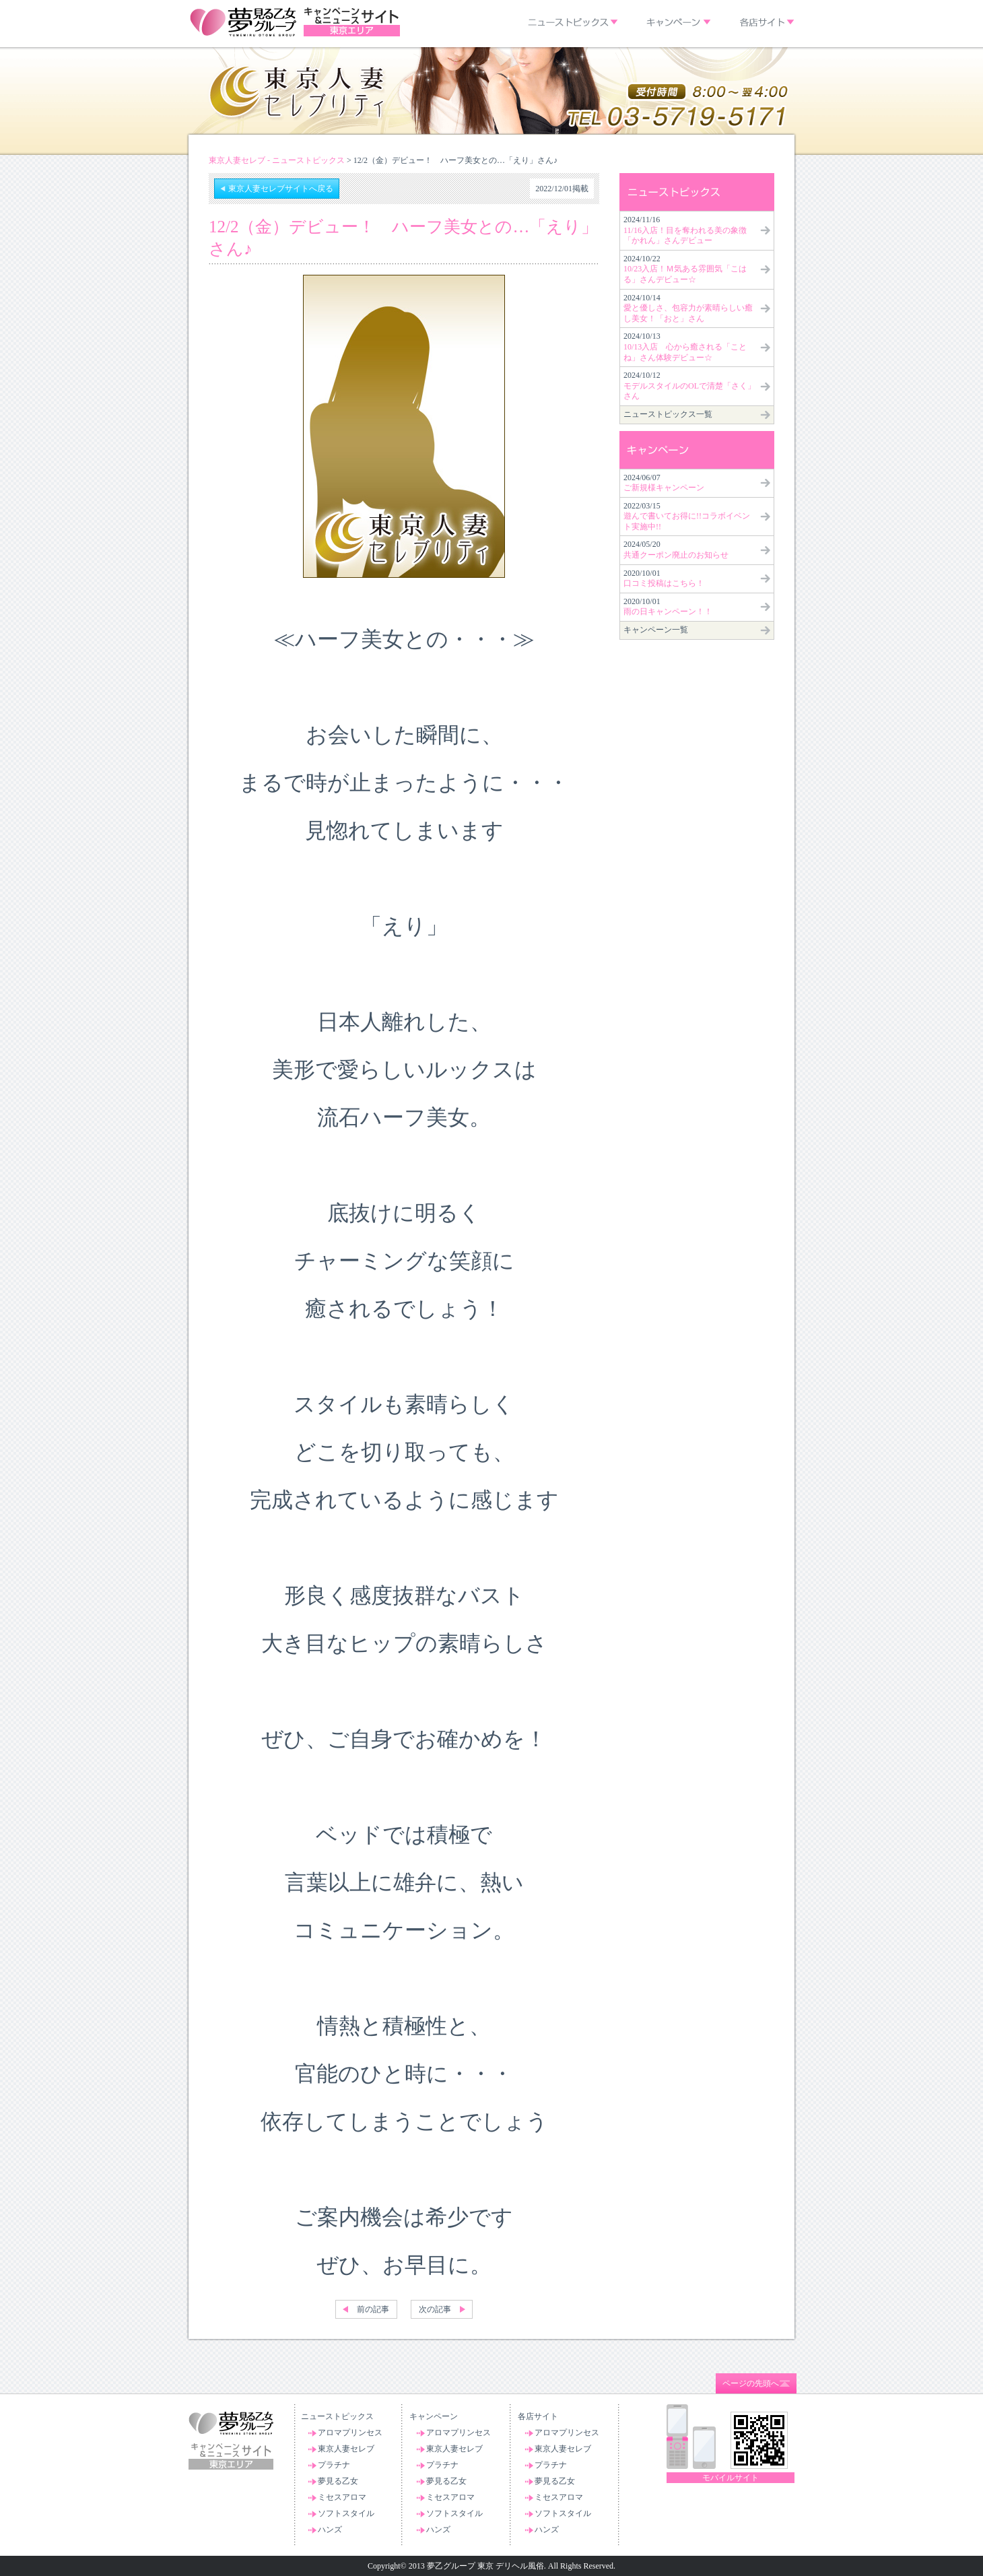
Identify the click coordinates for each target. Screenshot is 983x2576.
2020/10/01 (663, 578)
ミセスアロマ (342, 2497)
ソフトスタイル (346, 2513)
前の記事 (373, 2309)
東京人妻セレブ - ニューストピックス (277, 160)
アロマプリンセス (350, 2432)
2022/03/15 (686, 516)
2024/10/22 (685, 269)
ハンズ (330, 2529)
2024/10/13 (685, 346)
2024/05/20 (675, 549)
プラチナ (334, 2465)
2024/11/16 (685, 230)
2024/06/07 (663, 483)
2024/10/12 (689, 385)
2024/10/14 (688, 308)
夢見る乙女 (338, 2481)
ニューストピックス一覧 (667, 414)
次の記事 (435, 2309)
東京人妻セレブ (346, 2448)
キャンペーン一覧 (655, 629)
